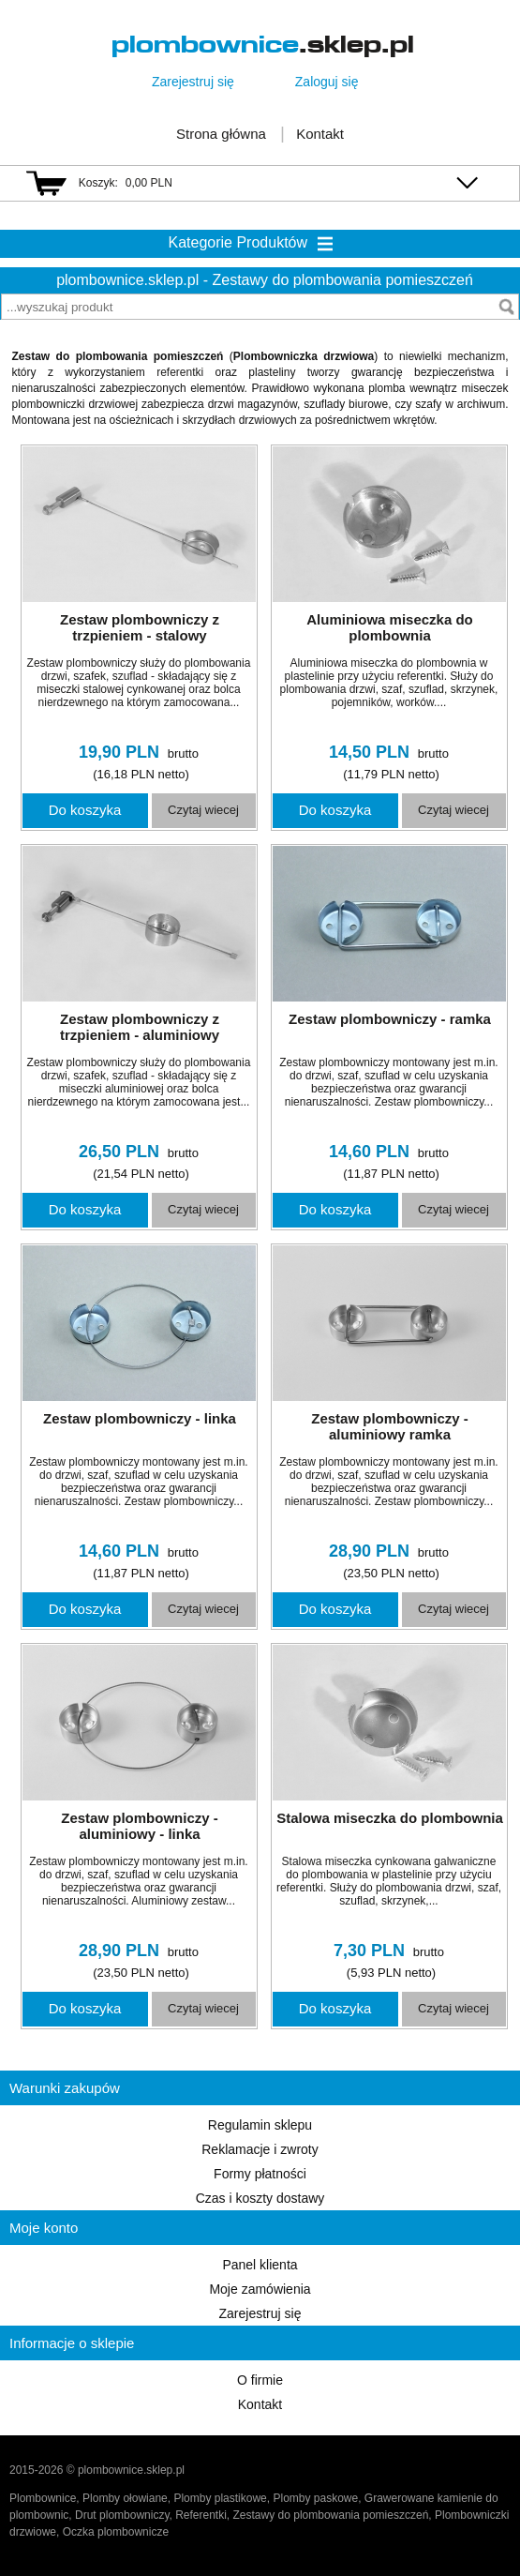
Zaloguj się (327, 81)
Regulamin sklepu (260, 2124)
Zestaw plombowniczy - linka (139, 1418)
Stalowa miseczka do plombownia (389, 1818)
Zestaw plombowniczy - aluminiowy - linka (139, 1826)
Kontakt (320, 134)
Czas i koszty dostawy (260, 2198)
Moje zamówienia (259, 2289)
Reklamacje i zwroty (259, 2149)
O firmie (260, 2380)
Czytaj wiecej (203, 810)
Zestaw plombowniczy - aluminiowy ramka (389, 1426)
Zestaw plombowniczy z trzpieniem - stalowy (139, 627)
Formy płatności (260, 2173)
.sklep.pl (262, 44)
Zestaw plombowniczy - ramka (390, 1019)
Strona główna (221, 134)
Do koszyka (85, 810)
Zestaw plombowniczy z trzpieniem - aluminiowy (139, 1027)
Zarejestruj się (193, 81)
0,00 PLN (149, 182)
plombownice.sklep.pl (127, 280)
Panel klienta (259, 2264)
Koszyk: (98, 182)
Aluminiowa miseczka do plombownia (389, 627)
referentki (179, 372)
